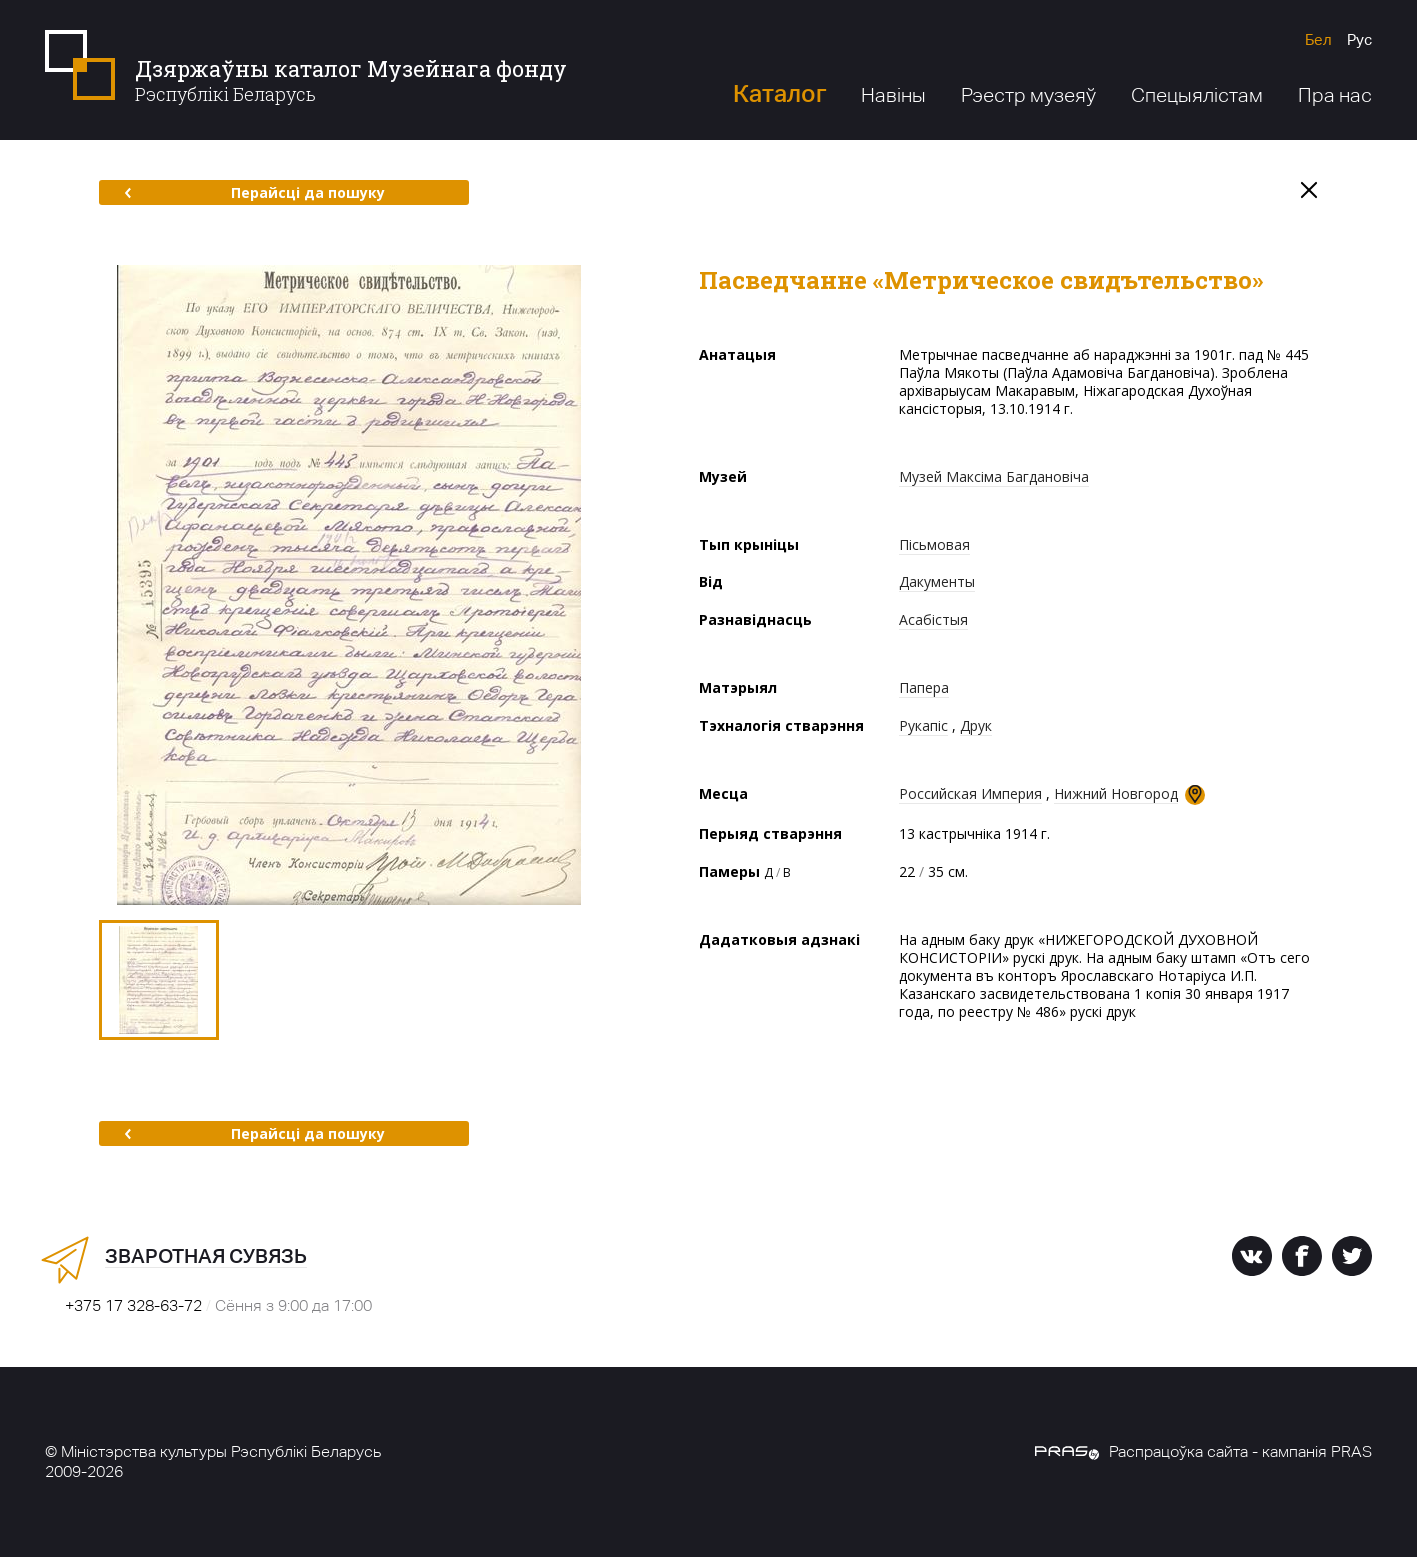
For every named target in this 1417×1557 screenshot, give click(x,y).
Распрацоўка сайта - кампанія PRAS (1203, 1451)
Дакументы (937, 581)
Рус (1359, 39)
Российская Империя (970, 793)
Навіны (893, 95)
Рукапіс (923, 725)
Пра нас (1335, 95)
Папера (924, 687)
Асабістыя (933, 619)
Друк (976, 725)
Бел (1318, 39)
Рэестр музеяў (1028, 95)
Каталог (779, 93)
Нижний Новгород (1116, 793)
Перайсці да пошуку (254, 192)
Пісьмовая (934, 544)
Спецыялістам (1197, 95)
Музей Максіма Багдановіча (994, 476)
